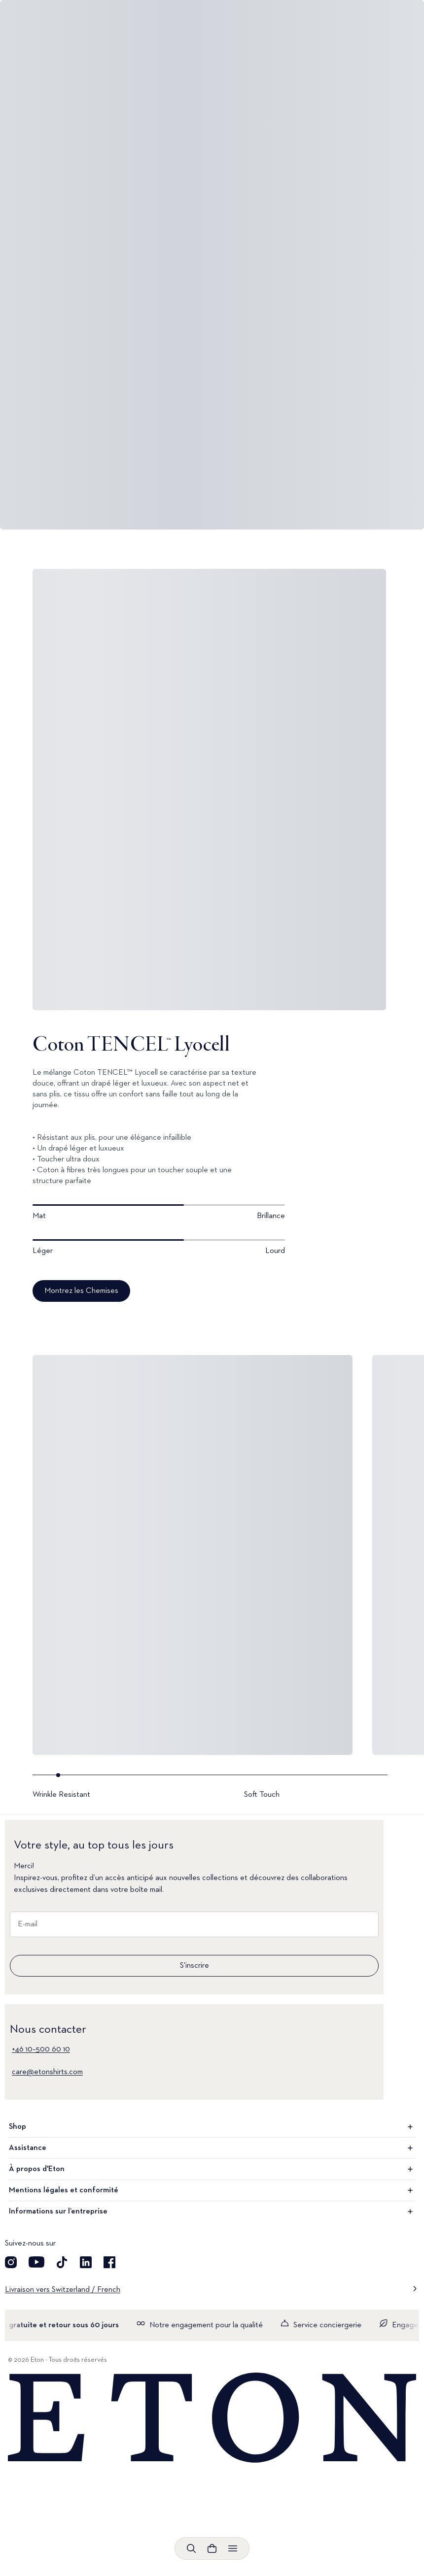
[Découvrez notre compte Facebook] (109, 2262)
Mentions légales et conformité (212, 2190)
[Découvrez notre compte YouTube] (36, 2262)
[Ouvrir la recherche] (191, 2548)
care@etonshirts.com (47, 2072)
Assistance (212, 2148)
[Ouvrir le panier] (212, 2548)
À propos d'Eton (212, 2169)
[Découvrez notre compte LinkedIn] (86, 2262)
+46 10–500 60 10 (41, 2049)
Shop (212, 2127)
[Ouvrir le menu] (232, 2548)
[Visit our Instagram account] (11, 2262)
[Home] (212, 2418)
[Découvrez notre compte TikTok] (62, 2262)
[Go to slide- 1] (136, 1787)
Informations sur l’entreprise (212, 2211)
